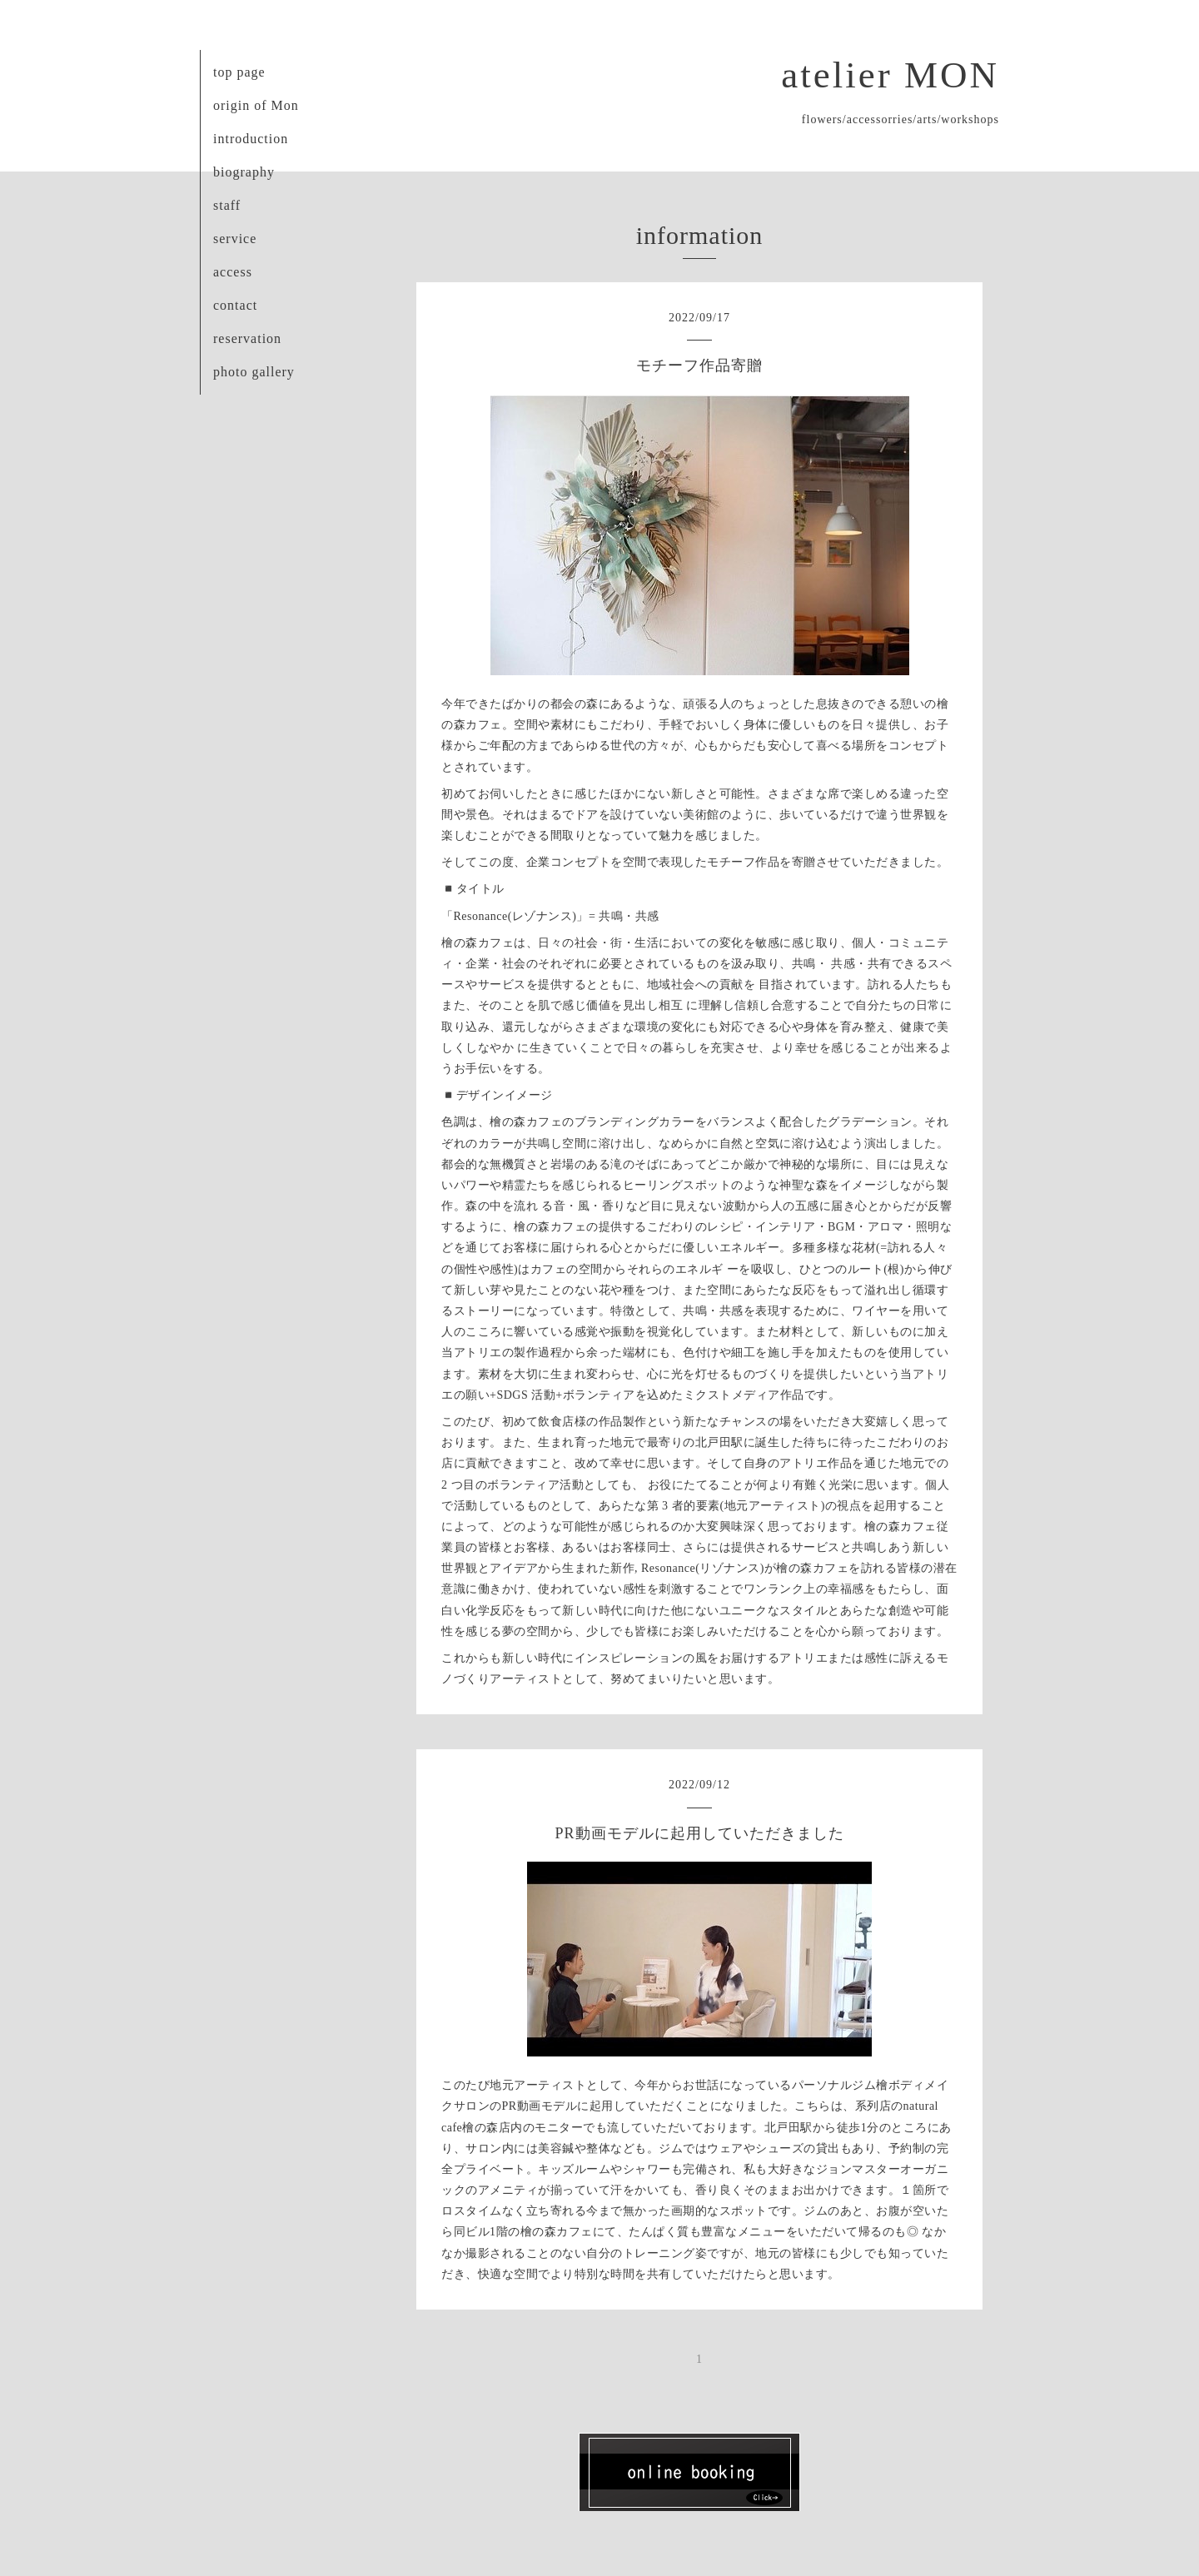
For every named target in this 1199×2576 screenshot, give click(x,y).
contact (235, 305)
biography (244, 172)
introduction (250, 139)
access (232, 272)
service (234, 238)
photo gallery (254, 372)
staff (227, 205)
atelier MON (890, 75)
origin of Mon (256, 105)
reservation (247, 338)
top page (239, 72)
